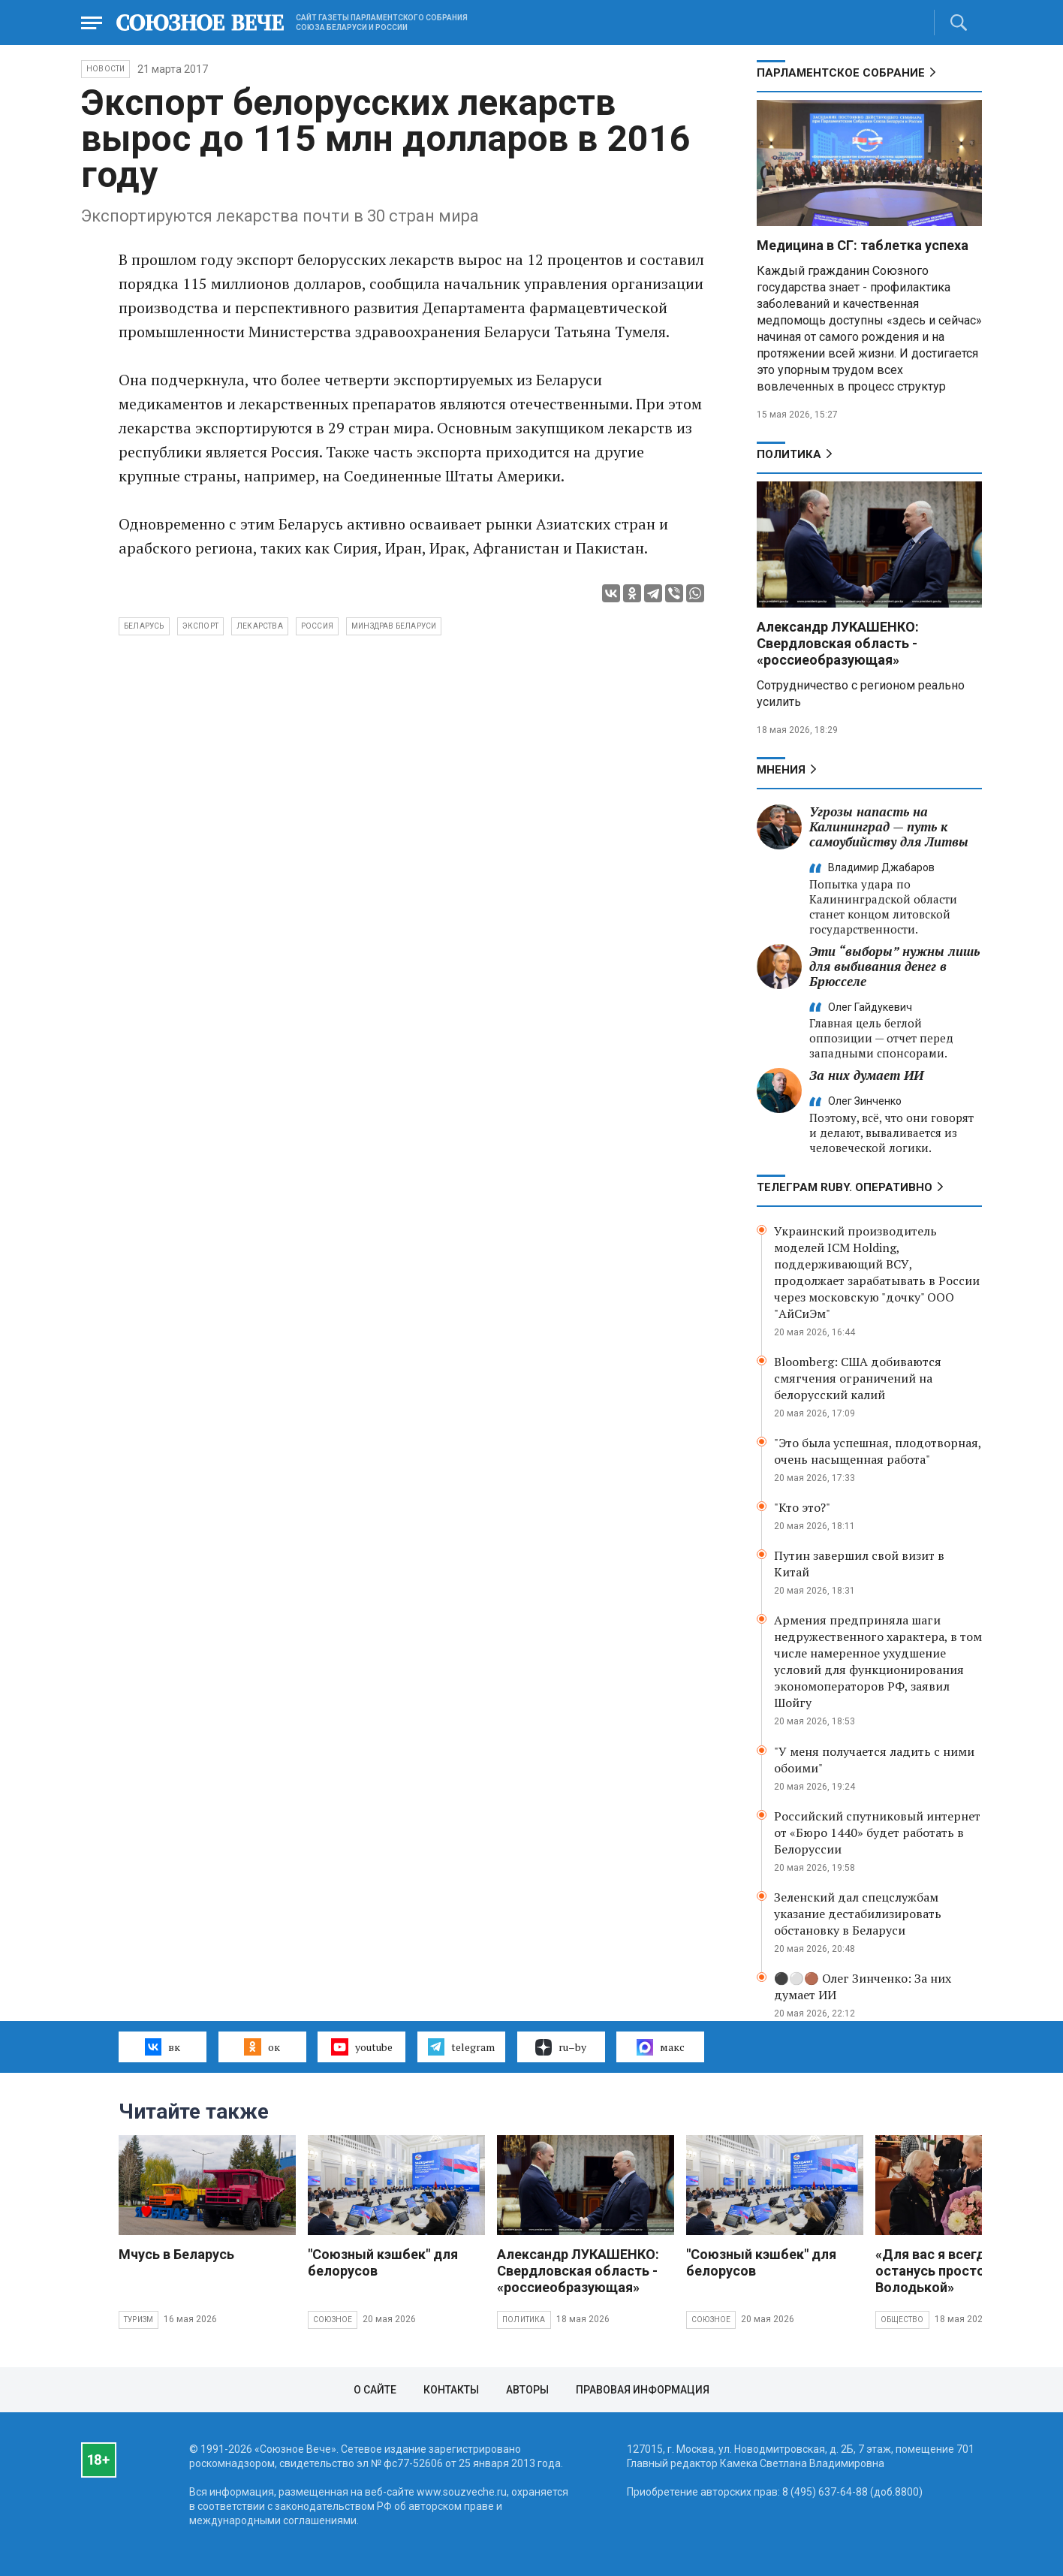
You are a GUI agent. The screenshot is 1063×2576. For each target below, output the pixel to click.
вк (162, 2046)
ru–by (560, 2047)
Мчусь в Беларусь (176, 2254)
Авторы (527, 2390)
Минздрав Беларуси (393, 626)
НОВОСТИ (105, 69)
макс (661, 2047)
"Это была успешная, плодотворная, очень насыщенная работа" (877, 1450)
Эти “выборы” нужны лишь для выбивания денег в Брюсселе (894, 966)
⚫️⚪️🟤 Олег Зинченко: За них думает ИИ (862, 1986)
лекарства (259, 626)
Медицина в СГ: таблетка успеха (862, 245)
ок (261, 2046)
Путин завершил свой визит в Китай (859, 1563)
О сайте (375, 2390)
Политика (789, 454)
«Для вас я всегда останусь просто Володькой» (933, 2270)
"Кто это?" (802, 1507)
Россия (317, 626)
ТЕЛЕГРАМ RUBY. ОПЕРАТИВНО (844, 1187)
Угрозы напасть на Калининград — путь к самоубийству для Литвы (888, 826)
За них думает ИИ (866, 1075)
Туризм (138, 2319)
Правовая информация (642, 2390)
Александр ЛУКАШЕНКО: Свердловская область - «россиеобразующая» (838, 643)
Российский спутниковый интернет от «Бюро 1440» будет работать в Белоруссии (877, 1832)
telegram (461, 2046)
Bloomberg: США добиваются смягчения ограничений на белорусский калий (857, 1378)
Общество (902, 2319)
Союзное (332, 2319)
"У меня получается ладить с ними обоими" (874, 1759)
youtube (361, 2046)
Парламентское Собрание (841, 73)
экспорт (200, 626)
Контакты (451, 2390)
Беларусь (144, 626)
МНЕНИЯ (781, 770)
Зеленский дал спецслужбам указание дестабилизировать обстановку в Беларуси (857, 1913)
